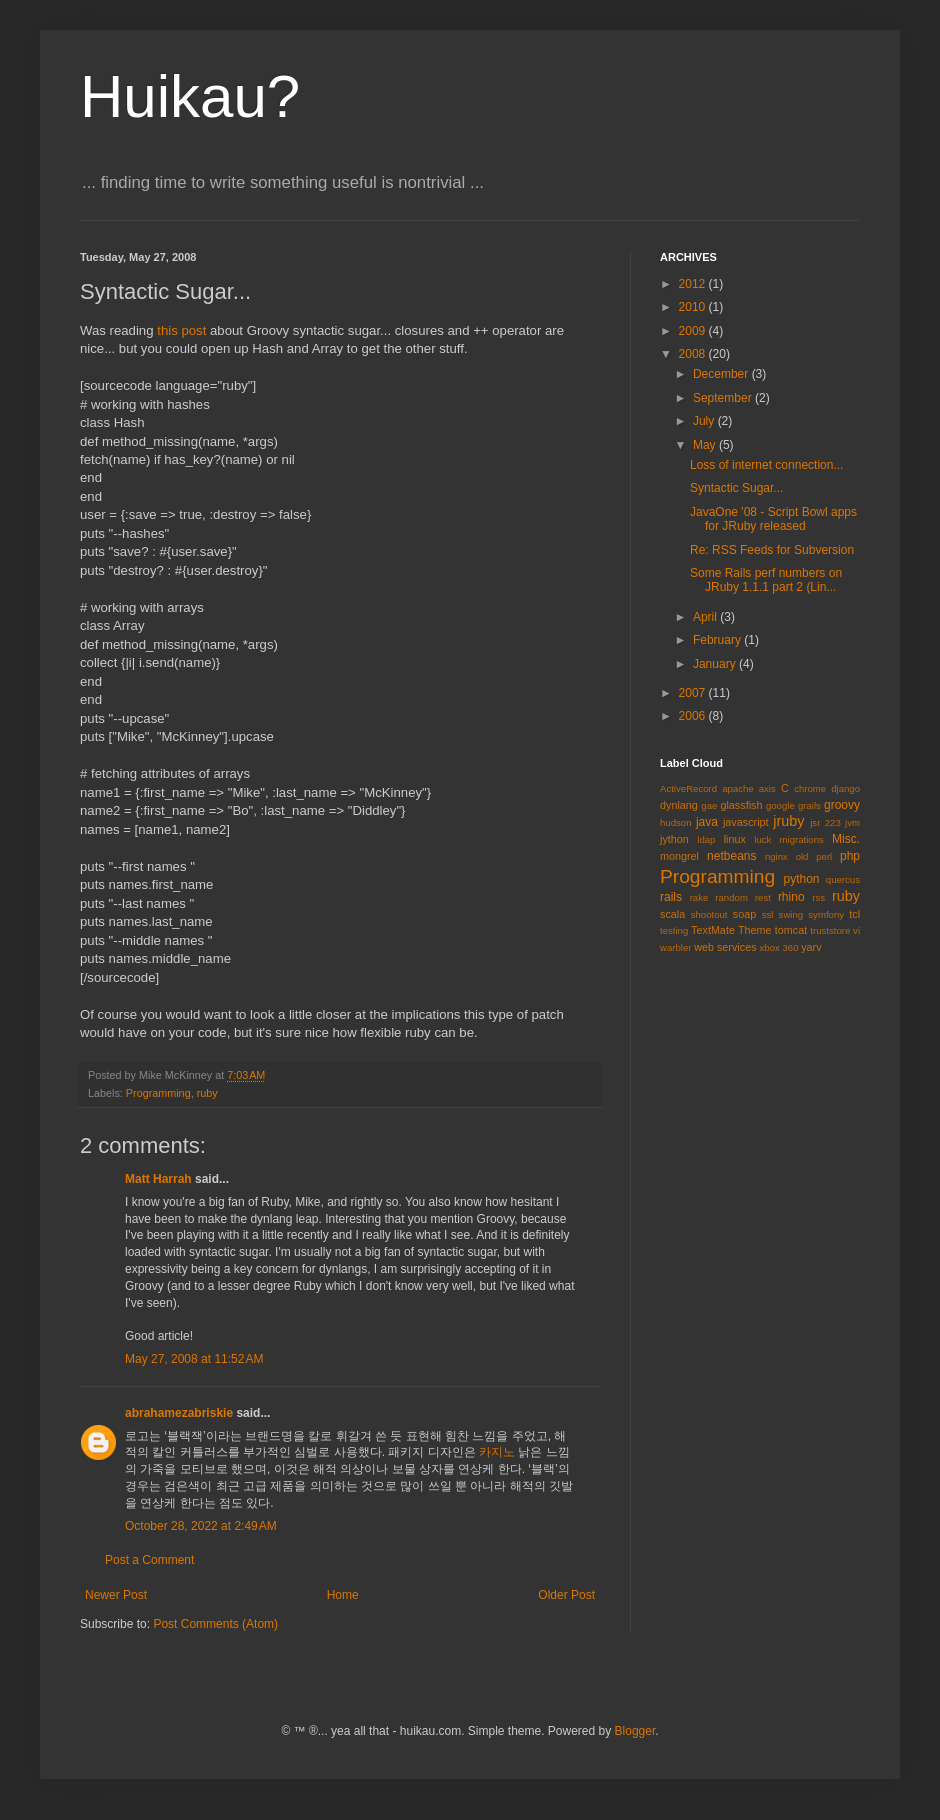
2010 (694, 307)
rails (671, 897)
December (722, 374)
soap (744, 914)
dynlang (679, 805)
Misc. (846, 839)
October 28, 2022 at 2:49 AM (201, 1526)
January (716, 664)
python (802, 879)
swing (791, 914)
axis (767, 788)
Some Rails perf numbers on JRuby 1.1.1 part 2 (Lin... (766, 580)
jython (674, 839)
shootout (709, 914)
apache (737, 788)
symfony (826, 914)
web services (725, 947)
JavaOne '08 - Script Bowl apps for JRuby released (773, 519)
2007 (694, 693)
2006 (694, 716)
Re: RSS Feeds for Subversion (772, 550)
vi (856, 930)
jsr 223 (825, 822)
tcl (854, 914)
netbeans (731, 856)
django (845, 788)
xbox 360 (779, 947)
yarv (811, 947)
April (706, 617)
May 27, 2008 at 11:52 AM (194, 1359)
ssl (768, 914)
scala (672, 914)
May (706, 445)
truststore (830, 930)
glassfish (741, 805)
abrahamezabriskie (179, 1413)
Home (343, 1595)
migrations (802, 839)
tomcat (791, 930)
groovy (842, 805)
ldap (706, 839)
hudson (675, 822)
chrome (810, 788)
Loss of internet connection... (766, 465)
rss (818, 897)
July (705, 421)
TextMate (713, 930)
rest (763, 897)
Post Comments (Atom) (215, 1624)
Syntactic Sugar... (736, 488)
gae (709, 805)
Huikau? (190, 96)
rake (699, 897)
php (850, 856)
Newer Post (116, 1595)
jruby (788, 821)
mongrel (679, 856)
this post (181, 330)
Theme (755, 930)
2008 (694, 354)
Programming (158, 1093)
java (707, 822)
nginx (776, 856)
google (780, 805)
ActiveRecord (688, 788)
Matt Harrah (158, 1179)
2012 (694, 284)
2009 (694, 331)
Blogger (635, 1731)
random (731, 897)
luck (762, 839)
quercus (843, 879)
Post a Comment (149, 1560)
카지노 (497, 1452)
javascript (746, 822)
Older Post (566, 1595)
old (802, 856)
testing (674, 930)
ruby (207, 1093)
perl (824, 856)
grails (809, 805)
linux (735, 839)
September (724, 398)
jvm (852, 822)
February (718, 640)
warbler (675, 947)
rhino (791, 897)
